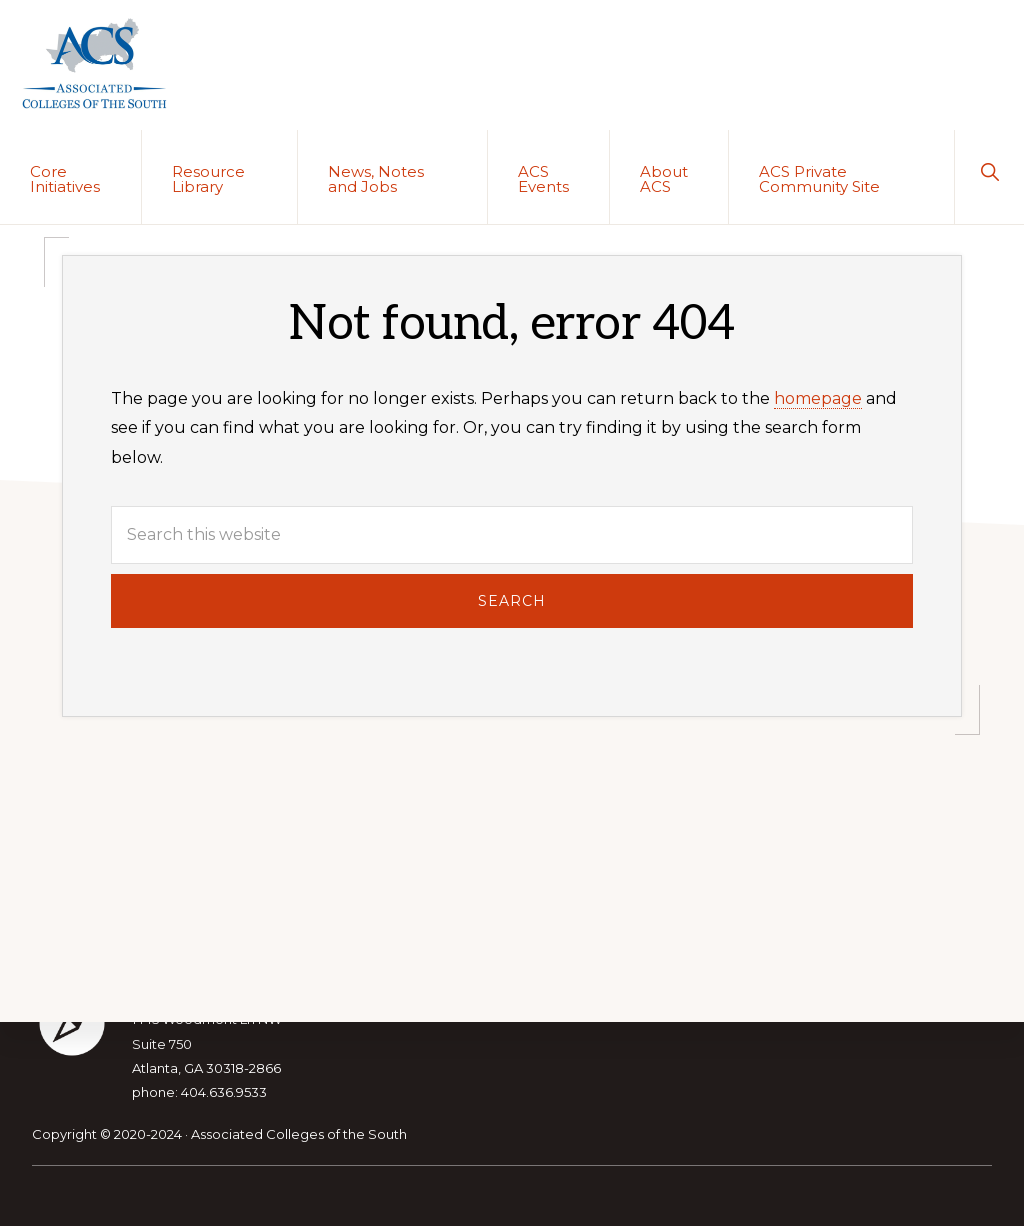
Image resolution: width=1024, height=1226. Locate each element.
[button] (989, 169)
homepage (818, 398)
